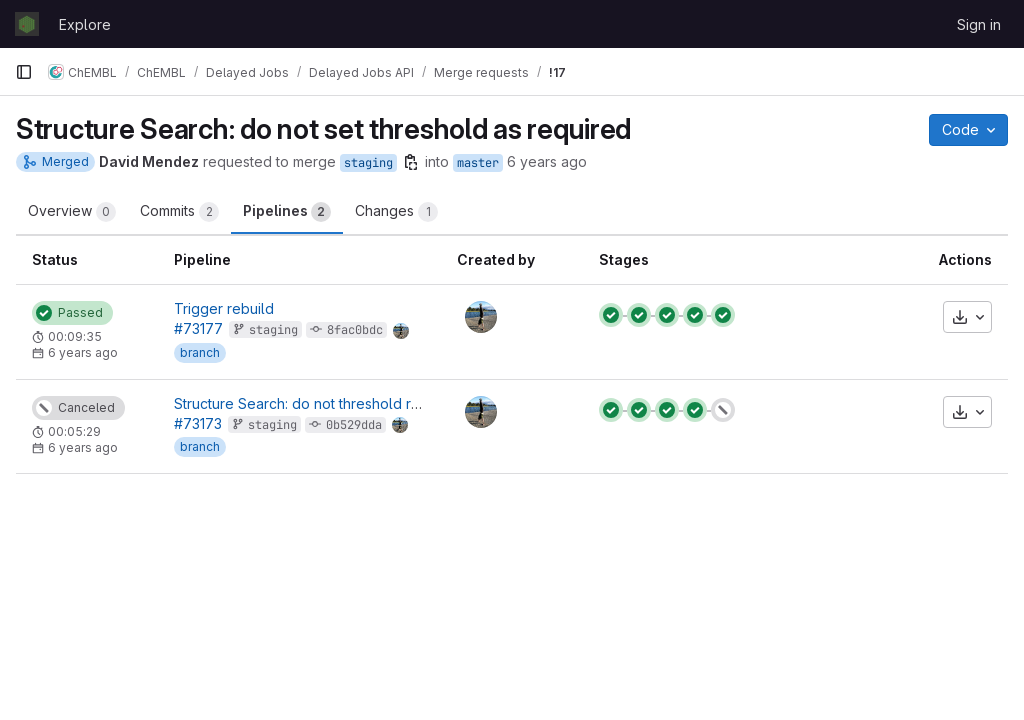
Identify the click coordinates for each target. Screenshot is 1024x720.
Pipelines (287, 212)
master (478, 163)
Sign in (979, 24)
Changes (396, 212)
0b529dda (354, 425)
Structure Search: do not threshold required (318, 403)
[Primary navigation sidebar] (24, 72)
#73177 (198, 328)
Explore (85, 24)
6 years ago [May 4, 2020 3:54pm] (547, 161)
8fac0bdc (355, 330)
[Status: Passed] (72, 313)
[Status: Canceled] (78, 408)
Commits (179, 212)
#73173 (198, 423)
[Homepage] (27, 24)
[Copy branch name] (411, 162)
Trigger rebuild (224, 308)
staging (368, 163)
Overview (72, 212)
